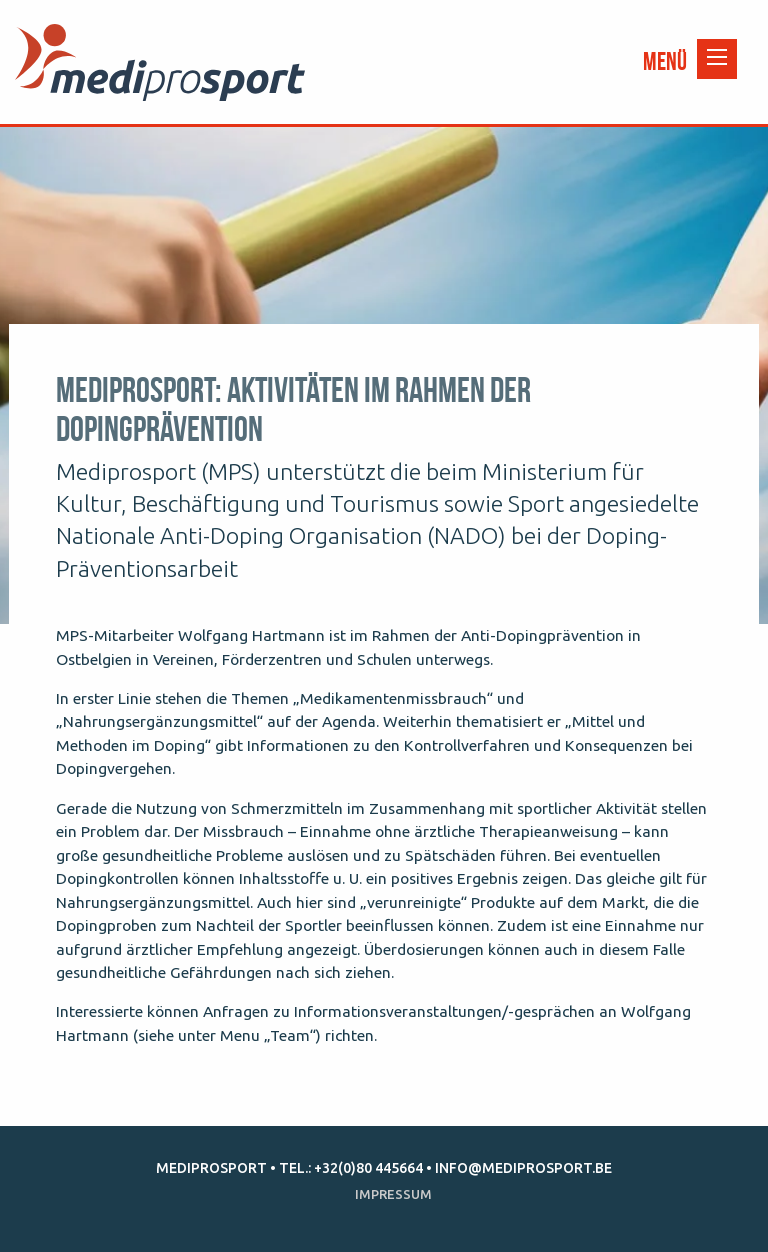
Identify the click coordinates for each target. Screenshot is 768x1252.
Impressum (393, 1194)
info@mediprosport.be (523, 1168)
